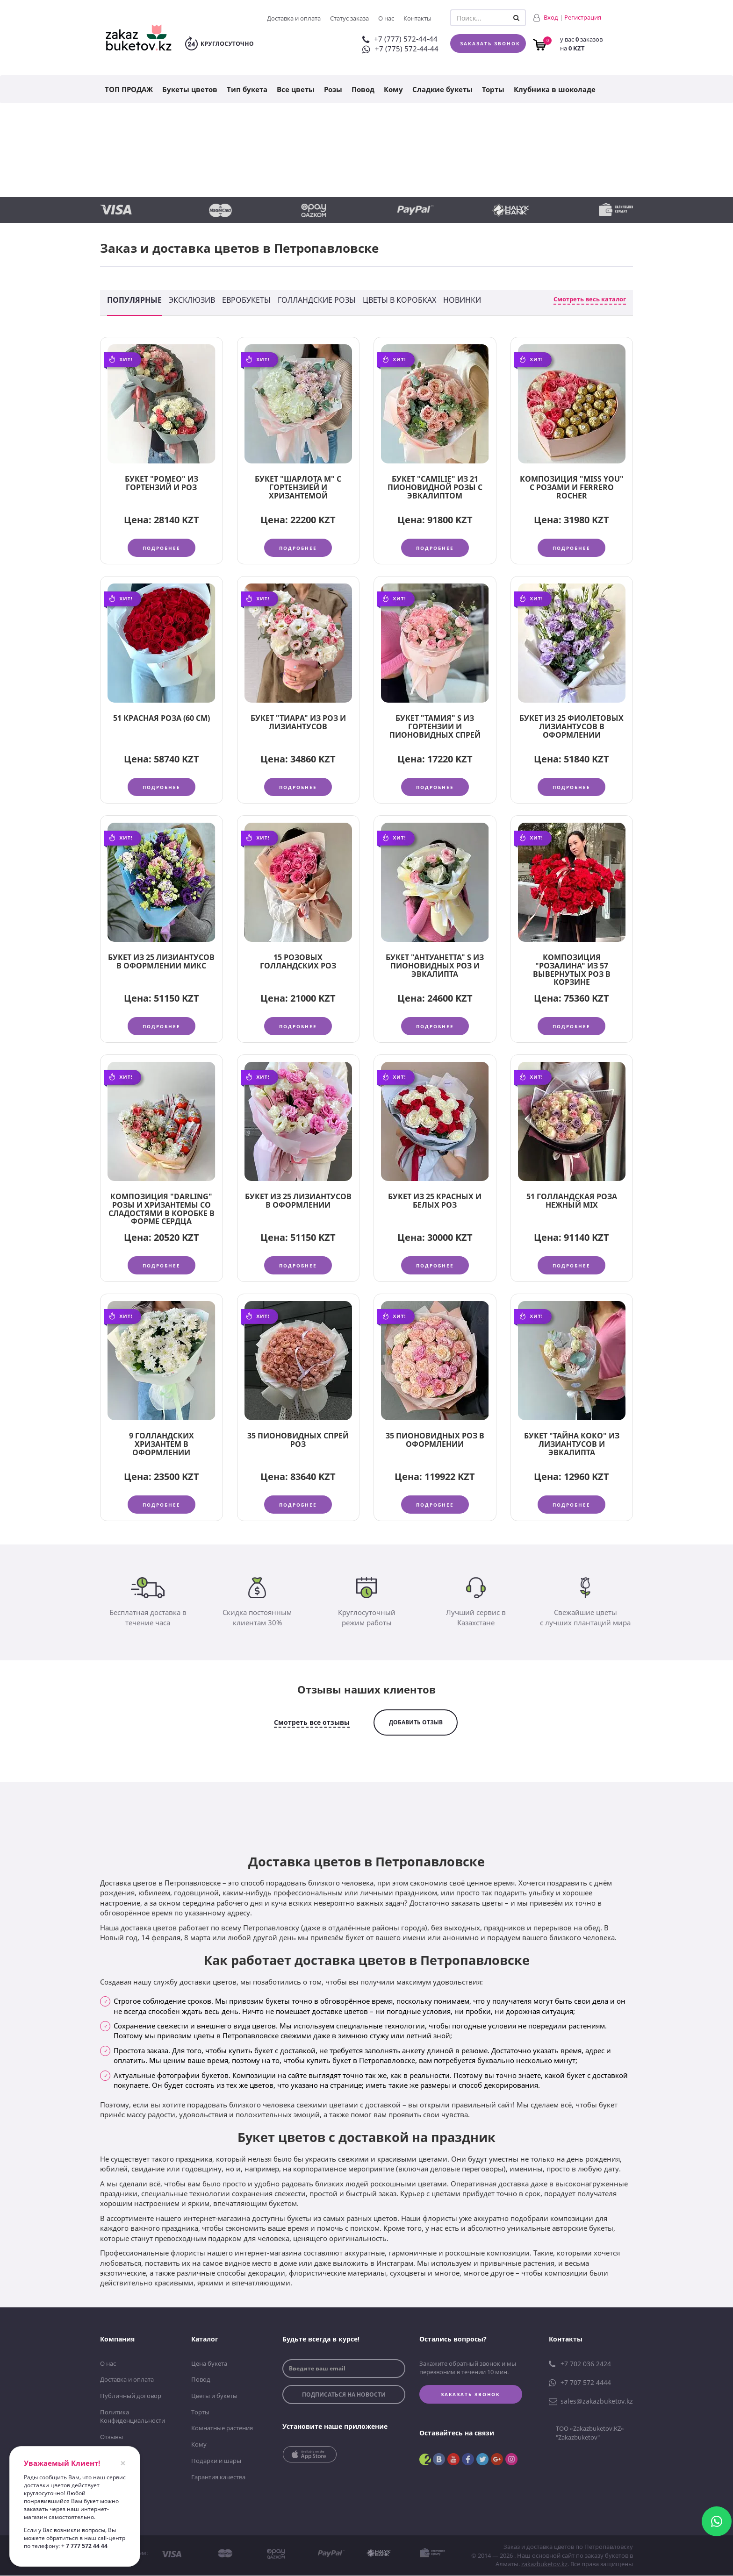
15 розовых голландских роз (298, 962)
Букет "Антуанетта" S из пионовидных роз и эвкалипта (435, 966)
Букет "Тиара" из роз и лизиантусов (298, 722)
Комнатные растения (222, 2429)
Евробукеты (246, 300)
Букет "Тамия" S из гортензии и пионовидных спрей (435, 726)
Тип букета (247, 89)
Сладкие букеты (442, 89)
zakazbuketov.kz (544, 2565)
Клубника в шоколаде (555, 89)
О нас (386, 18)
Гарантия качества (218, 2477)
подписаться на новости (344, 2395)
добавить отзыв (416, 1723)
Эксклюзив (192, 300)
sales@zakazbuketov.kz (591, 2402)
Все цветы (296, 89)
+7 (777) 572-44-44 (400, 38)
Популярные (134, 300)
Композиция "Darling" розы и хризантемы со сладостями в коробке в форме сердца (161, 1209)
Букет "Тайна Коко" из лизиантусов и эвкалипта (571, 1445)
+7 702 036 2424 (580, 2364)
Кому (393, 89)
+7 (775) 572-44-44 (400, 48)
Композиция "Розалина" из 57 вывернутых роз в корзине (572, 970)
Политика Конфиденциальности (132, 2417)
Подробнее (161, 548)
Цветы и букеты (214, 2396)
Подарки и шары (216, 2461)
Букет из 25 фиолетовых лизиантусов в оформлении (571, 726)
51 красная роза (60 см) (161, 718)
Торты (493, 89)
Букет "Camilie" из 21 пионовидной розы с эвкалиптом (435, 487)
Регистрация (582, 17)
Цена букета (209, 2364)
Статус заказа (349, 18)
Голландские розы (317, 300)
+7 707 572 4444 (580, 2383)
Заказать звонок (490, 43)
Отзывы (111, 2438)
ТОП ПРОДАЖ (129, 89)
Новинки (462, 300)
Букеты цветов (189, 89)
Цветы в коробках (399, 300)
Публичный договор (130, 2396)
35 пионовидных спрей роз (298, 1441)
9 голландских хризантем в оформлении (161, 1445)
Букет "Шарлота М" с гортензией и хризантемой (298, 487)
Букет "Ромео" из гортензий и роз (161, 483)
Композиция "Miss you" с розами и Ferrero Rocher (572, 487)
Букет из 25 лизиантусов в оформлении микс (161, 962)
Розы (333, 89)
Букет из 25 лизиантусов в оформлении (298, 1201)
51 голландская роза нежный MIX (571, 1201)
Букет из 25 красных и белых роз (434, 1201)
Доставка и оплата (294, 18)
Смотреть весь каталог (589, 299)
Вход (551, 17)
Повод (363, 89)
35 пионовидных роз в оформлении (435, 1441)
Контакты (417, 18)
